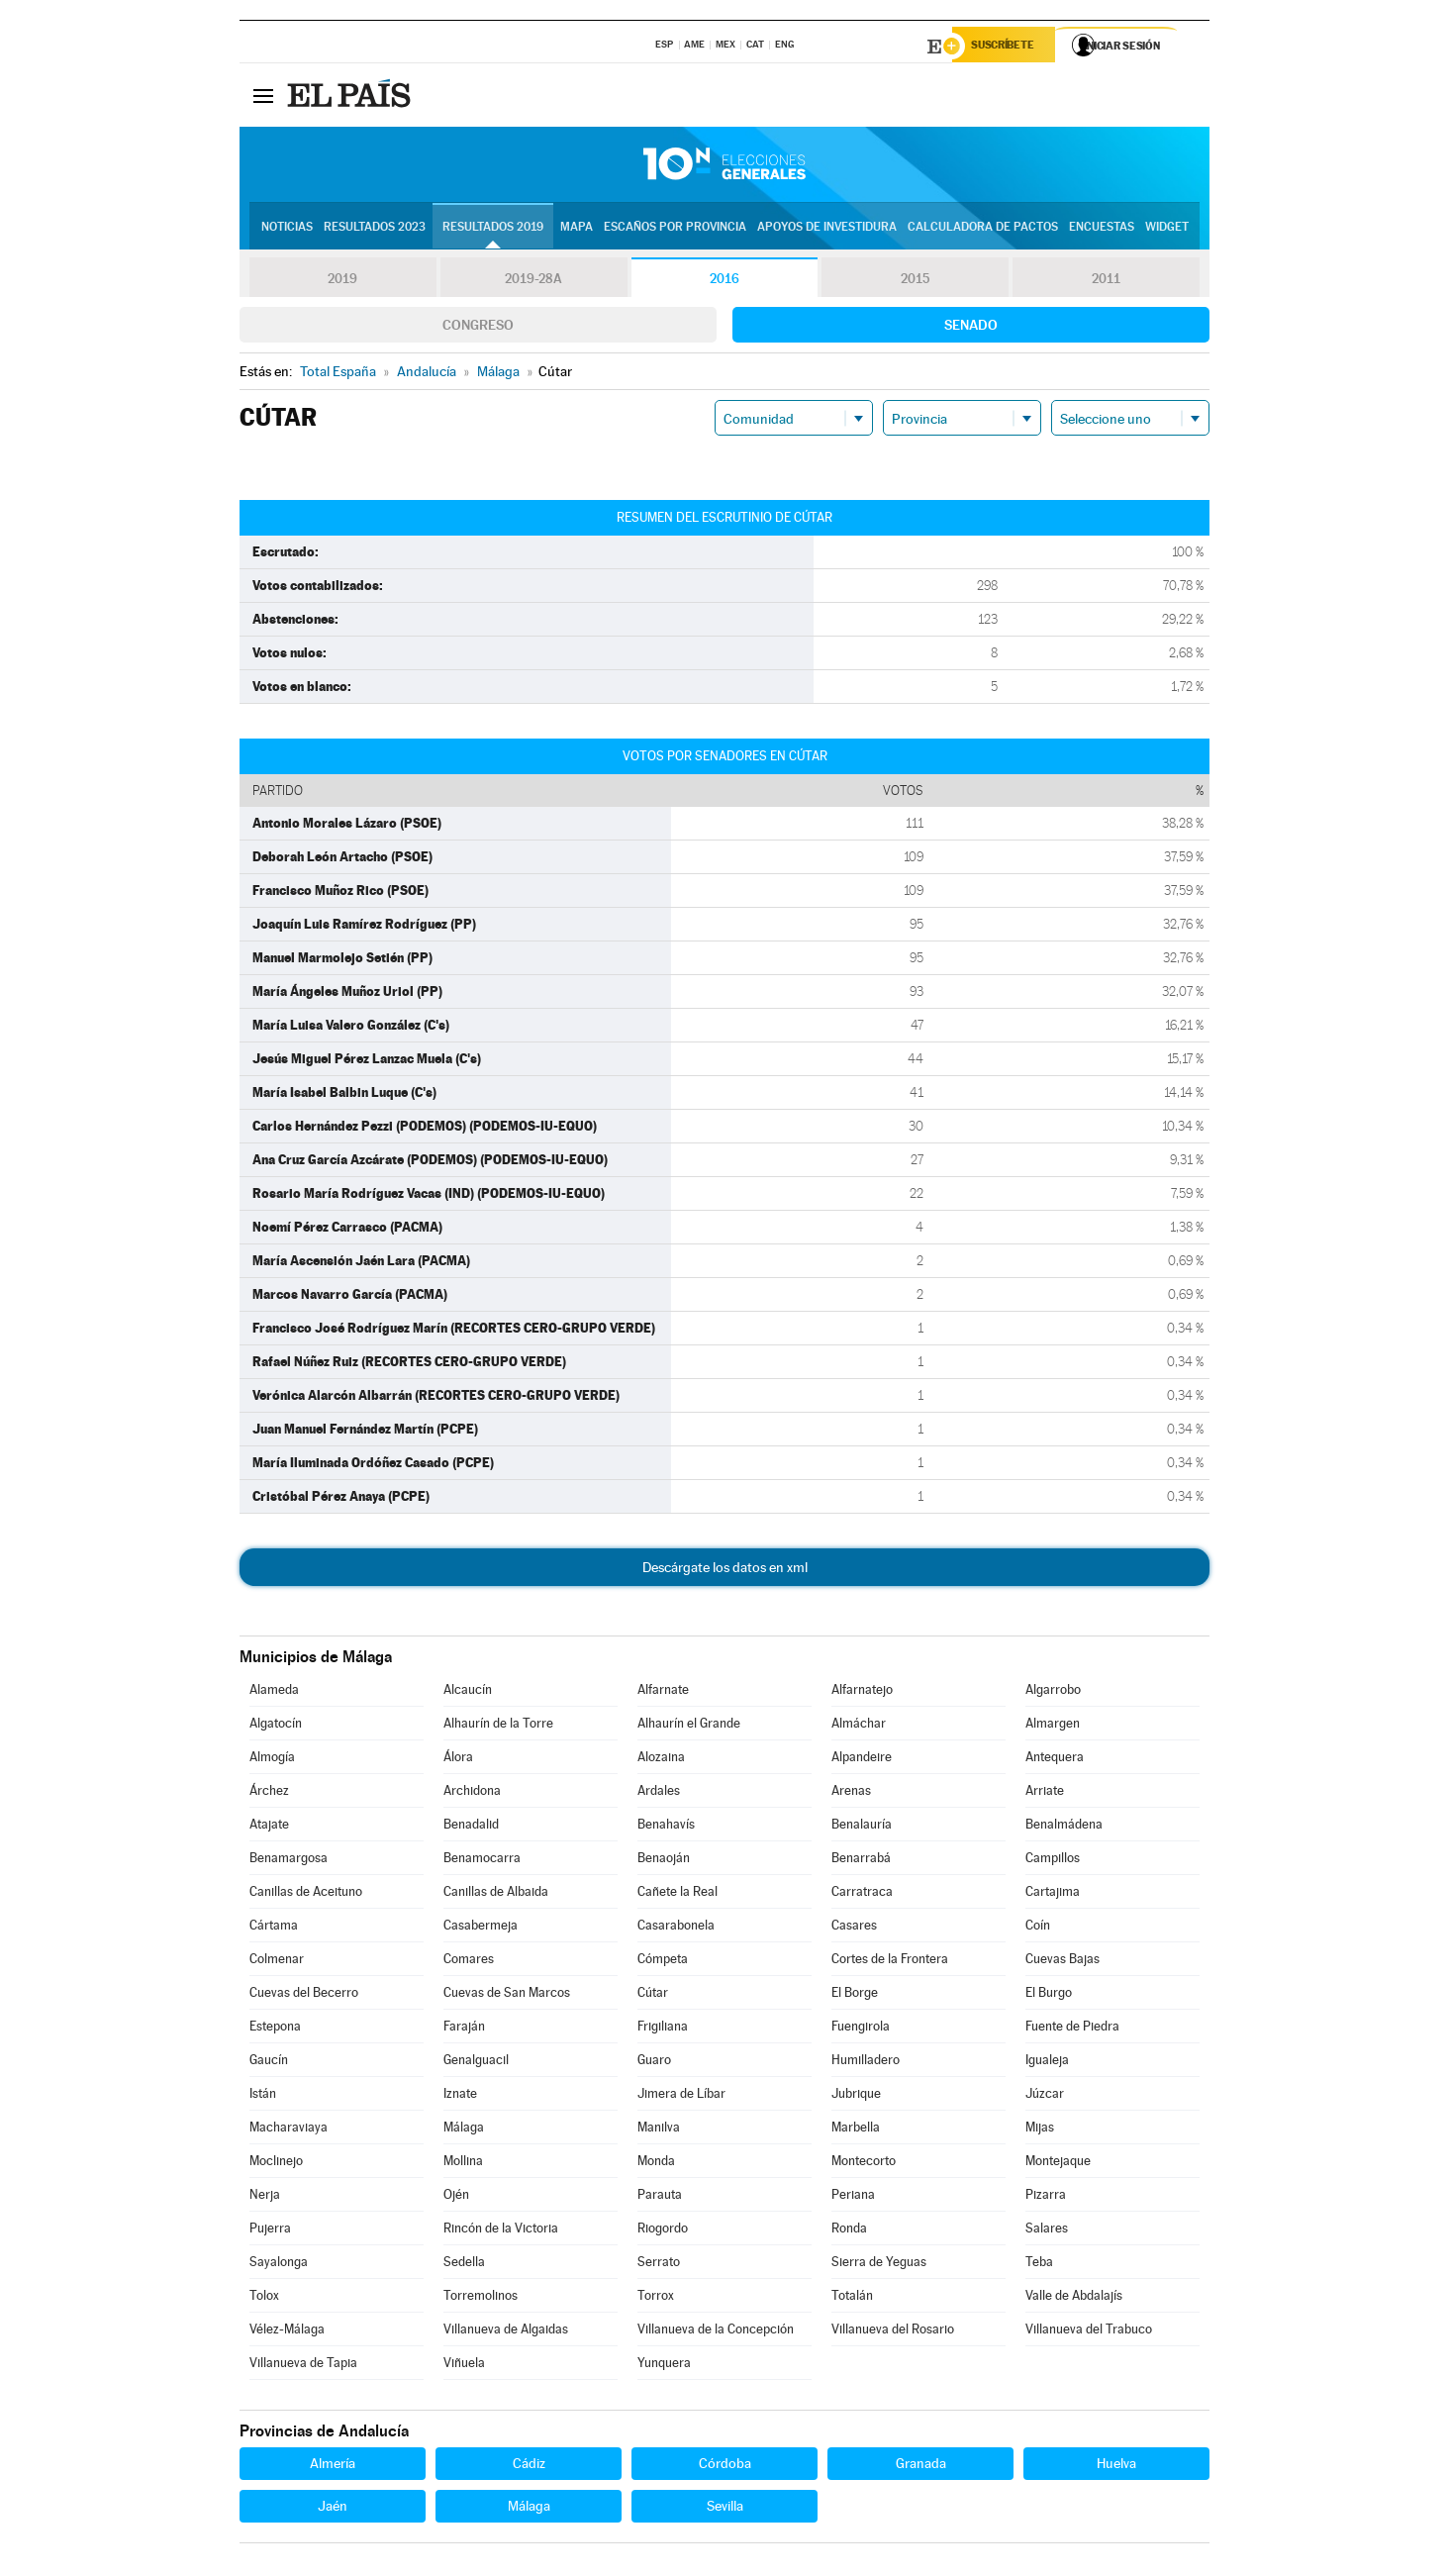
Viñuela (464, 2365)
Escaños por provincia (675, 229)
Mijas (1039, 2130)
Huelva (1116, 2466)
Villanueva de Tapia (303, 2365)
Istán (262, 2096)
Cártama (273, 1928)
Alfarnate (663, 1692)
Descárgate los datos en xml (725, 1570)
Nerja (264, 2197)
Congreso (478, 328)
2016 (724, 281)
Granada (921, 2466)
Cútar (652, 1995)
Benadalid (471, 1827)
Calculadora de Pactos (983, 229)
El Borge (854, 1995)
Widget (1167, 229)
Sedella (464, 2264)
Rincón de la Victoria (500, 2231)
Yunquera (664, 2365)
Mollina (463, 2163)
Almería (332, 2466)
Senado (971, 328)
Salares (1046, 2231)
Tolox (264, 2298)
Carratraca (862, 1894)
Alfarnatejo (862, 1692)
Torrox (655, 2298)
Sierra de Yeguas (878, 2264)
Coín (1037, 1928)
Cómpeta (662, 1961)
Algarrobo (1053, 1692)
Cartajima (1052, 1894)
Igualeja (1047, 2062)
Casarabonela (676, 1928)
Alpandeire (861, 1759)
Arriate (1044, 1793)
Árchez (269, 1793)
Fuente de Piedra (1072, 2029)
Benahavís (666, 1827)
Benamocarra (482, 1860)
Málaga (463, 2130)
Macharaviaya (288, 2130)
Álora (458, 1759)
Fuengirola (860, 2029)
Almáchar (858, 1726)
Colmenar (276, 1961)
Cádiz (529, 2466)
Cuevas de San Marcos (506, 1995)
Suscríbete (1008, 46)
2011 (1106, 281)
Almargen (1052, 1726)
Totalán (852, 2298)
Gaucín (268, 2062)
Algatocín (275, 1726)
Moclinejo (276, 2163)
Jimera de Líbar (681, 2096)
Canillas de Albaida (495, 1894)
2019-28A (534, 281)
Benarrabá (861, 1860)
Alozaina (661, 1759)
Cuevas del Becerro (303, 1995)
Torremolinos (480, 2298)
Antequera (1054, 1759)
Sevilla (725, 2509)
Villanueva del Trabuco (1088, 2332)
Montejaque (1058, 2163)
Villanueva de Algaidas (505, 2332)
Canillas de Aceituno (305, 1894)
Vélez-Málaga (287, 2332)
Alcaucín (467, 1692)
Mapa (576, 229)
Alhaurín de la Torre (498, 1726)
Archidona (472, 1793)
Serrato (658, 2264)
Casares (854, 1928)
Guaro (654, 2062)
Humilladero (865, 2062)
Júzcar (1044, 2096)
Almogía (272, 1759)
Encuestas (1101, 229)
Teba (1039, 2264)
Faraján (464, 2029)
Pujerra (270, 2231)
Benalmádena (1064, 1827)
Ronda (849, 2231)
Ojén (456, 2197)
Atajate (269, 1827)
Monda (656, 2163)
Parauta (659, 2197)
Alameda (274, 1692)
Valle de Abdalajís (1073, 2298)
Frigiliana (662, 2029)
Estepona (275, 2029)
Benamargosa (288, 1860)
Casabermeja (480, 1928)
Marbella (855, 2130)
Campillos (1052, 1860)
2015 (915, 281)
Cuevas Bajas (1062, 1961)
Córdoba (725, 2466)
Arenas (851, 1793)
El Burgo (1048, 1995)
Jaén (332, 2509)
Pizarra (1045, 2197)
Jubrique (856, 2096)
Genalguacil (476, 2062)
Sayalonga (278, 2264)
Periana (853, 2197)
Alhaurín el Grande (688, 1726)
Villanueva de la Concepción (715, 2332)
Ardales (658, 1793)
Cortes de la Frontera (889, 1961)
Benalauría (861, 1827)
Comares (468, 1961)
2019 (342, 281)
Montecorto (863, 2163)
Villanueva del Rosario (892, 2332)
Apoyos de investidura (827, 229)
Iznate (460, 2096)
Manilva (658, 2130)
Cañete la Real (677, 1894)
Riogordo (662, 2231)
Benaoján (663, 1860)
